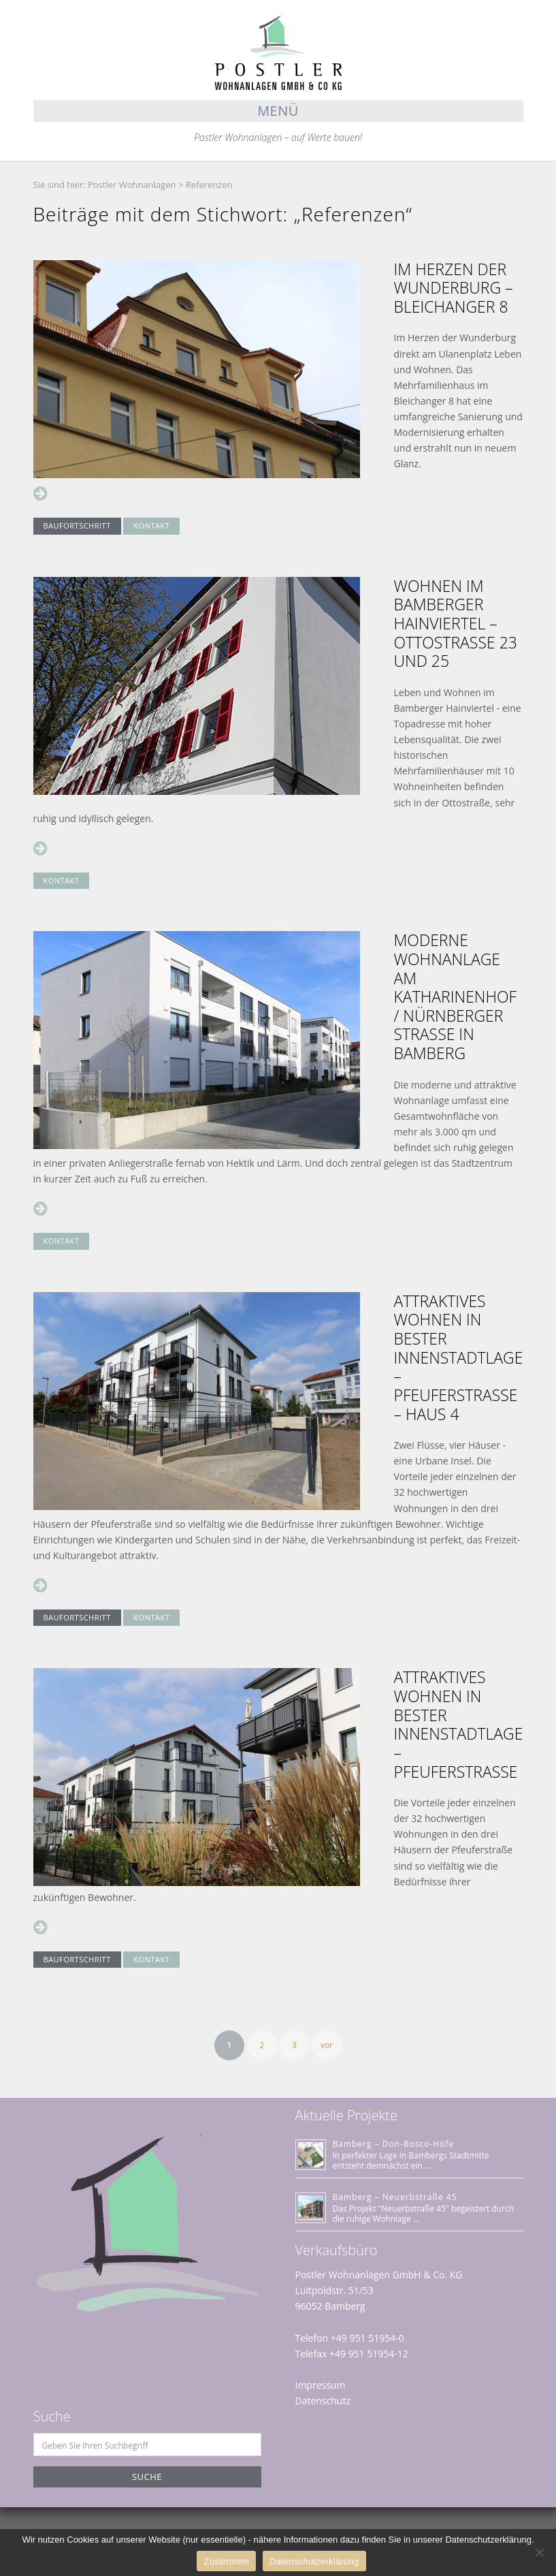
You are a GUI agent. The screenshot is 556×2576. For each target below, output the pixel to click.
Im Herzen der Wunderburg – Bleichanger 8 (453, 287)
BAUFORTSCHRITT (77, 525)
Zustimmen (226, 2561)
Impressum (320, 2384)
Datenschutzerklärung (314, 2561)
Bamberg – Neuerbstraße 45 (395, 2197)
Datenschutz (322, 2400)
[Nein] (539, 2552)
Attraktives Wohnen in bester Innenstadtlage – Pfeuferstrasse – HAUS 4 (458, 1357)
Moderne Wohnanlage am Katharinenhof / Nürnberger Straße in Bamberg (455, 996)
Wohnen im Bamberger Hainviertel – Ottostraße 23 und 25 (455, 623)
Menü (278, 110)
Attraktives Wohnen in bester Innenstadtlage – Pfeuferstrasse (458, 1724)
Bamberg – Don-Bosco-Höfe (394, 2144)
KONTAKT (151, 525)
